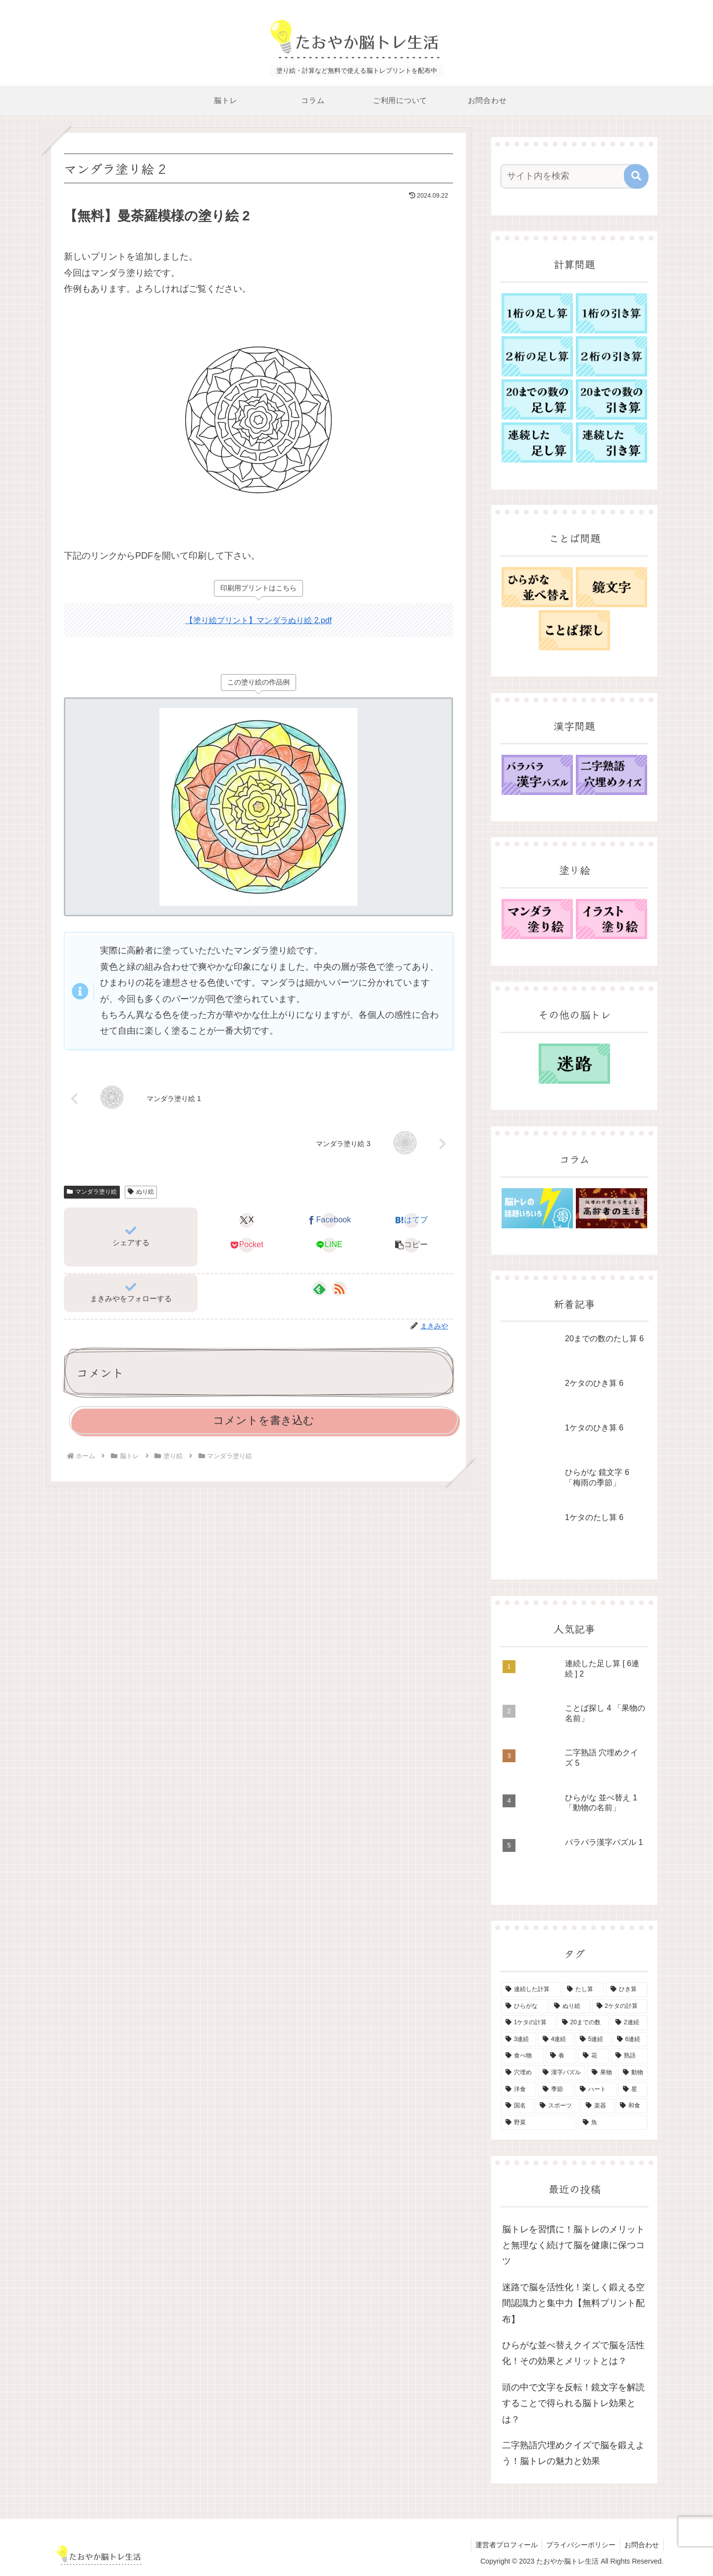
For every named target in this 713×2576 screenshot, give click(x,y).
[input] (568, 176)
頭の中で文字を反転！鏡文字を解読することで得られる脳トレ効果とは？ (573, 2403)
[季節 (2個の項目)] (555, 2089)
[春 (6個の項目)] (561, 2056)
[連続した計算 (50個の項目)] (530, 1989)
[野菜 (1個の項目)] (538, 2122)
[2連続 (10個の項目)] (629, 2022)
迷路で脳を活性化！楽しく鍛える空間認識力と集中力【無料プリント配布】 (573, 2303)
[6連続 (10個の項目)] (630, 2039)
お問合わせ (640, 2545)
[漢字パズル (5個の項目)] (561, 2072)
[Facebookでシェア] (329, 1220)
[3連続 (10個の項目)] (518, 2039)
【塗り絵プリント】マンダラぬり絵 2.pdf (258, 620)
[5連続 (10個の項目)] (593, 2039)
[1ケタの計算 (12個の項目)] (528, 2022)
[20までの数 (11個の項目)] (583, 2022)
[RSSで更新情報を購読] (339, 1289)
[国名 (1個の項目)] (517, 2106)
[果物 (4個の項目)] (601, 2072)
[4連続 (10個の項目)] (555, 2039)
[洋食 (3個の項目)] (518, 2089)
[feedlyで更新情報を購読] (319, 1289)
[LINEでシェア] (329, 1245)
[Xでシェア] (246, 1220)
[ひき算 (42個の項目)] (627, 1989)
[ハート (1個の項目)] (595, 2089)
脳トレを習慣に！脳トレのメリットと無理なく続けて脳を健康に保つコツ (573, 2245)
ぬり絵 (141, 1192)
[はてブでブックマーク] (411, 1220)
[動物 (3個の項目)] (633, 2072)
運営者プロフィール (502, 2545)
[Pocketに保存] (246, 1245)
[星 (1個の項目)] (633, 2089)
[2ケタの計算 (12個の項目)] (620, 2006)
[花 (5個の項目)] (593, 2056)
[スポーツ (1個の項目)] (557, 2106)
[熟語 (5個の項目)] (629, 2056)
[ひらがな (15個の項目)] (524, 2006)
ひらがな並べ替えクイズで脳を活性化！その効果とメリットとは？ (573, 2353)
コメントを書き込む (263, 1420)
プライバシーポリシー (578, 2545)
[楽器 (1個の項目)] (597, 2106)
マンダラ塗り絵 (92, 1192)
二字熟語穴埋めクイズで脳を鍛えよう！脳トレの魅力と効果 (573, 2453)
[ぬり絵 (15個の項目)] (570, 2006)
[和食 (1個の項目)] (631, 2106)
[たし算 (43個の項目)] (583, 1989)
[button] (411, 1245)
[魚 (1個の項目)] (613, 2122)
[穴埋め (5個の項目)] (518, 2072)
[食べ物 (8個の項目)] (522, 2056)
